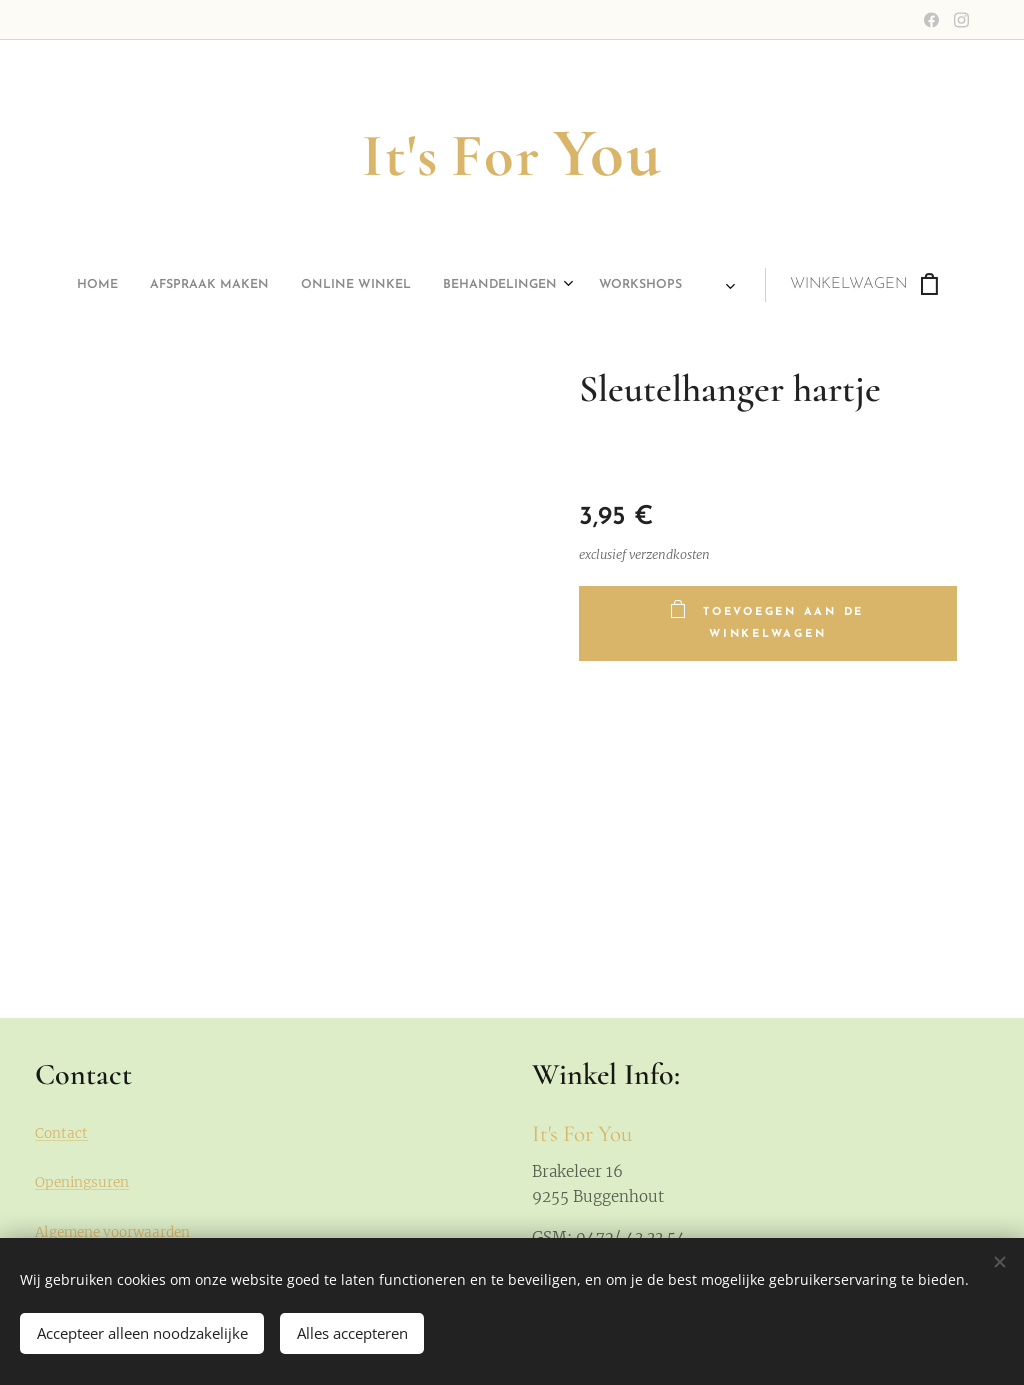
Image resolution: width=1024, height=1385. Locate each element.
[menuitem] (310, 285)
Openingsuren (82, 1182)
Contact (61, 1133)
